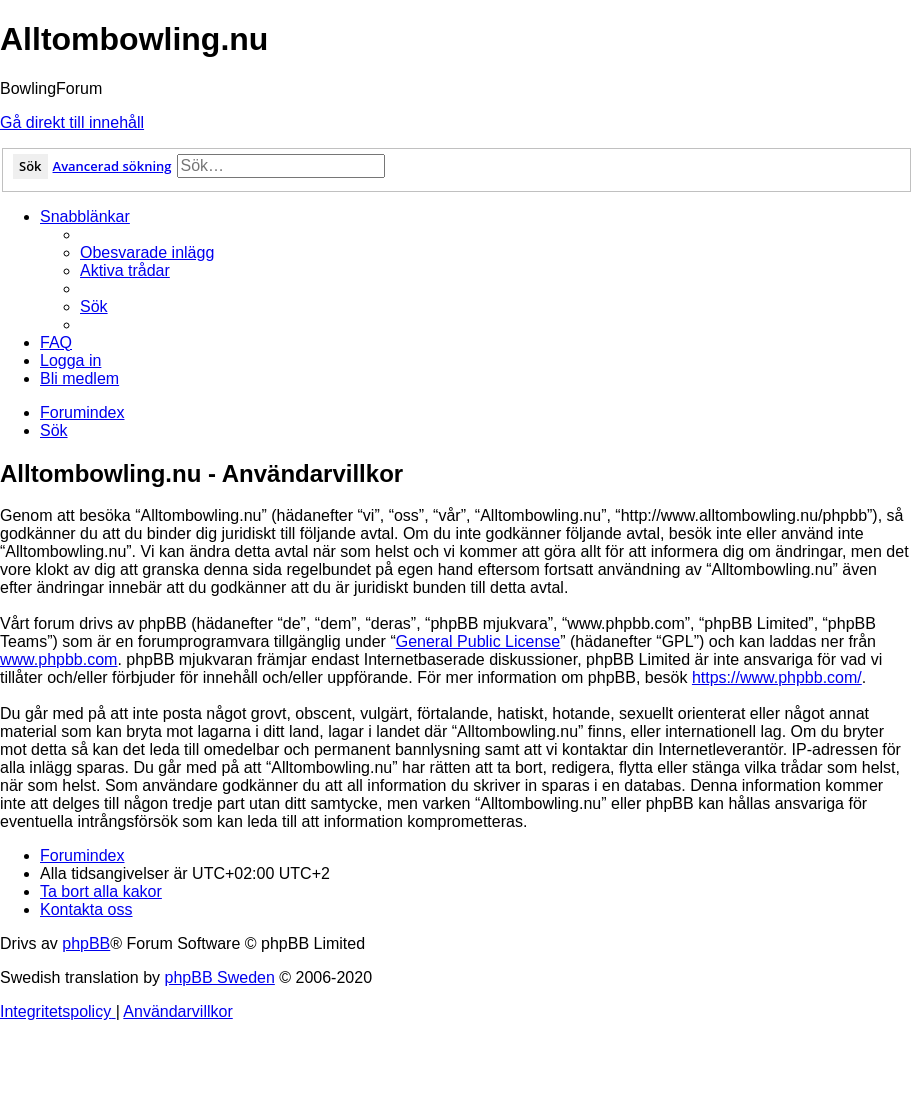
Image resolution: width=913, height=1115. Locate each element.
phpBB (86, 943)
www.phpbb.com (58, 659)
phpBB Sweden (220, 977)
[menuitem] (147, 252)
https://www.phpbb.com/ (777, 677)
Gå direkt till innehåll (72, 122)
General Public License (478, 641)
